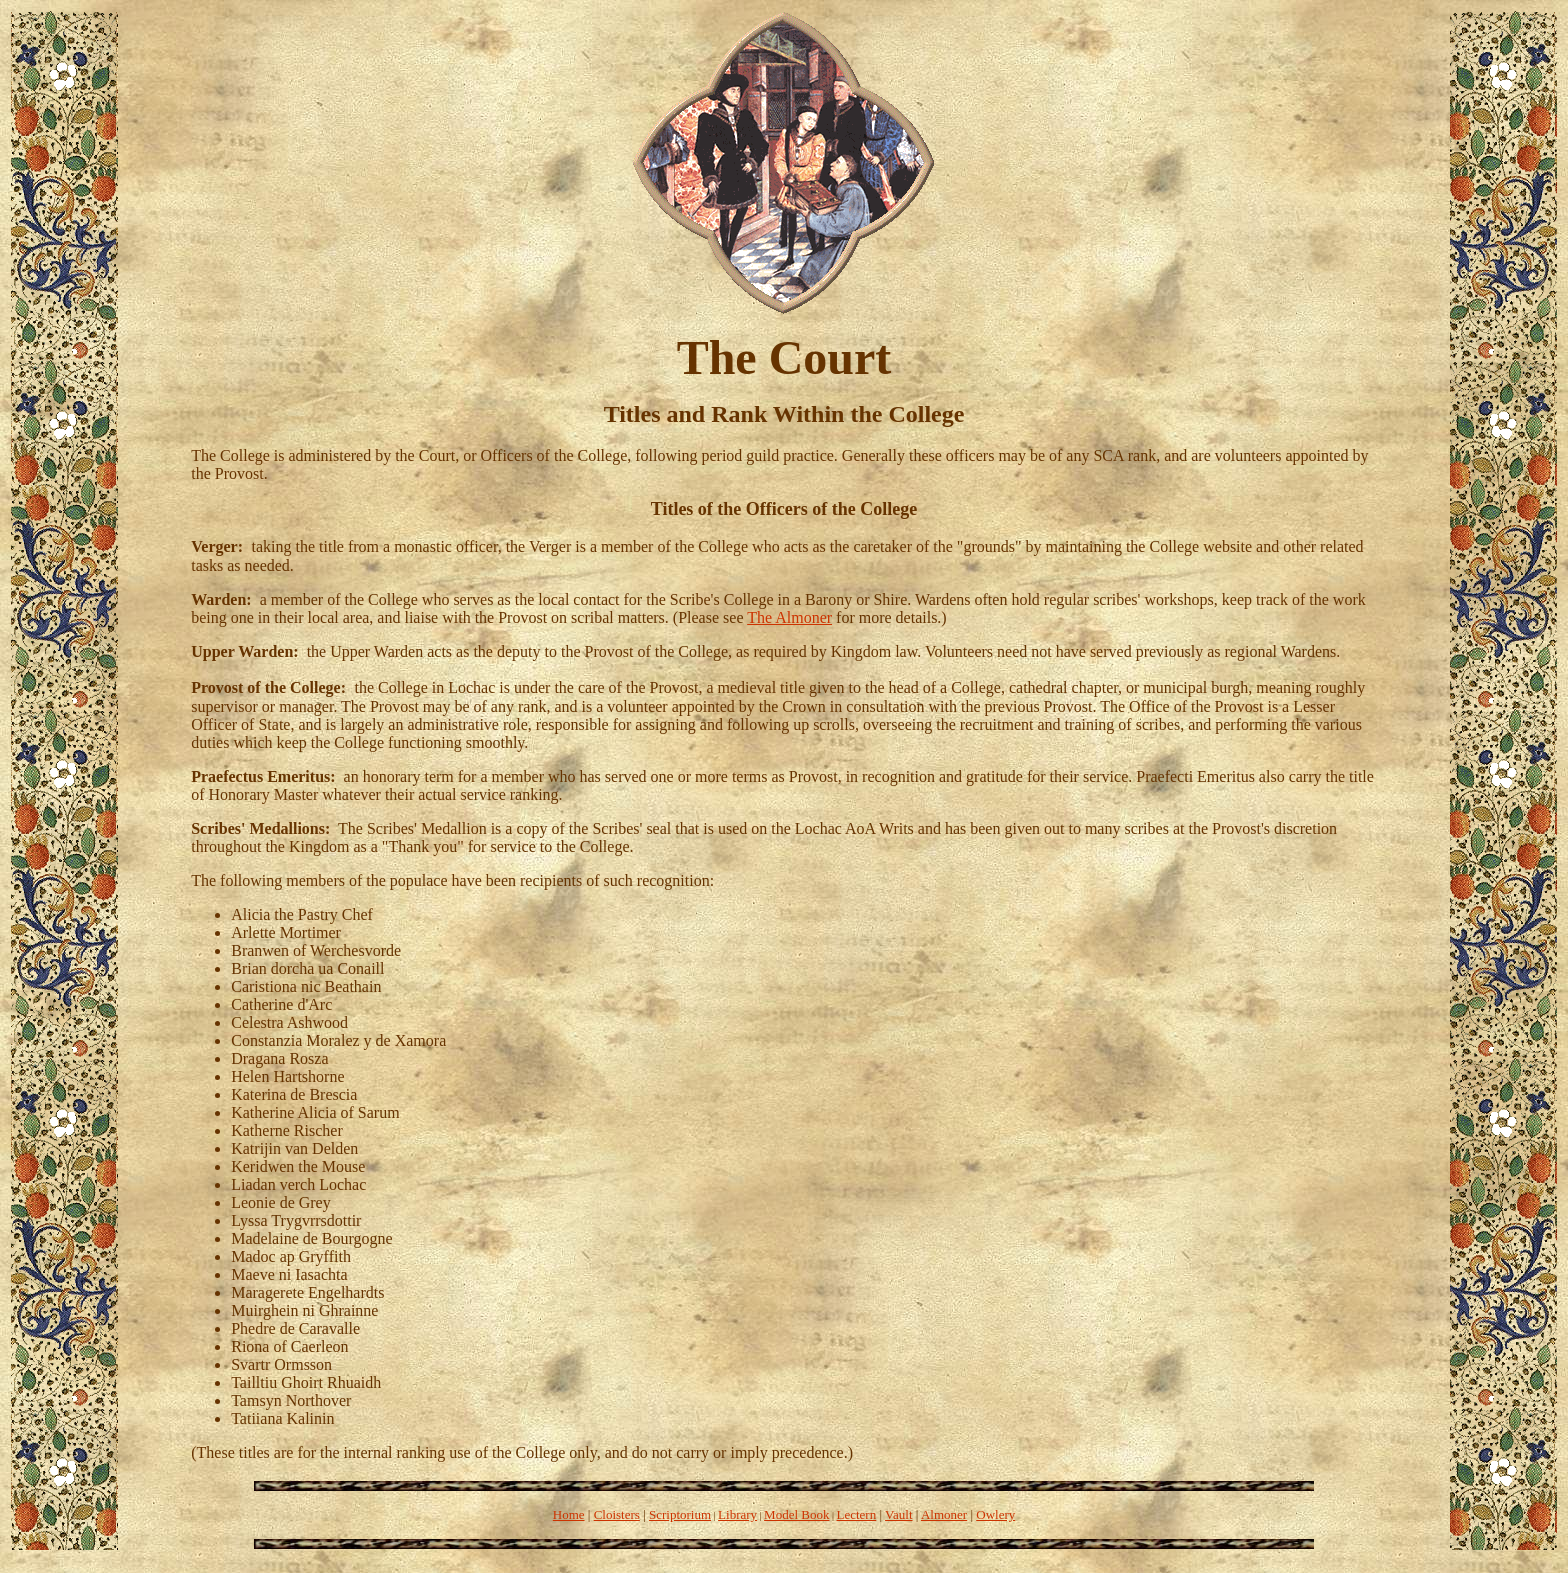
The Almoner (789, 617)
